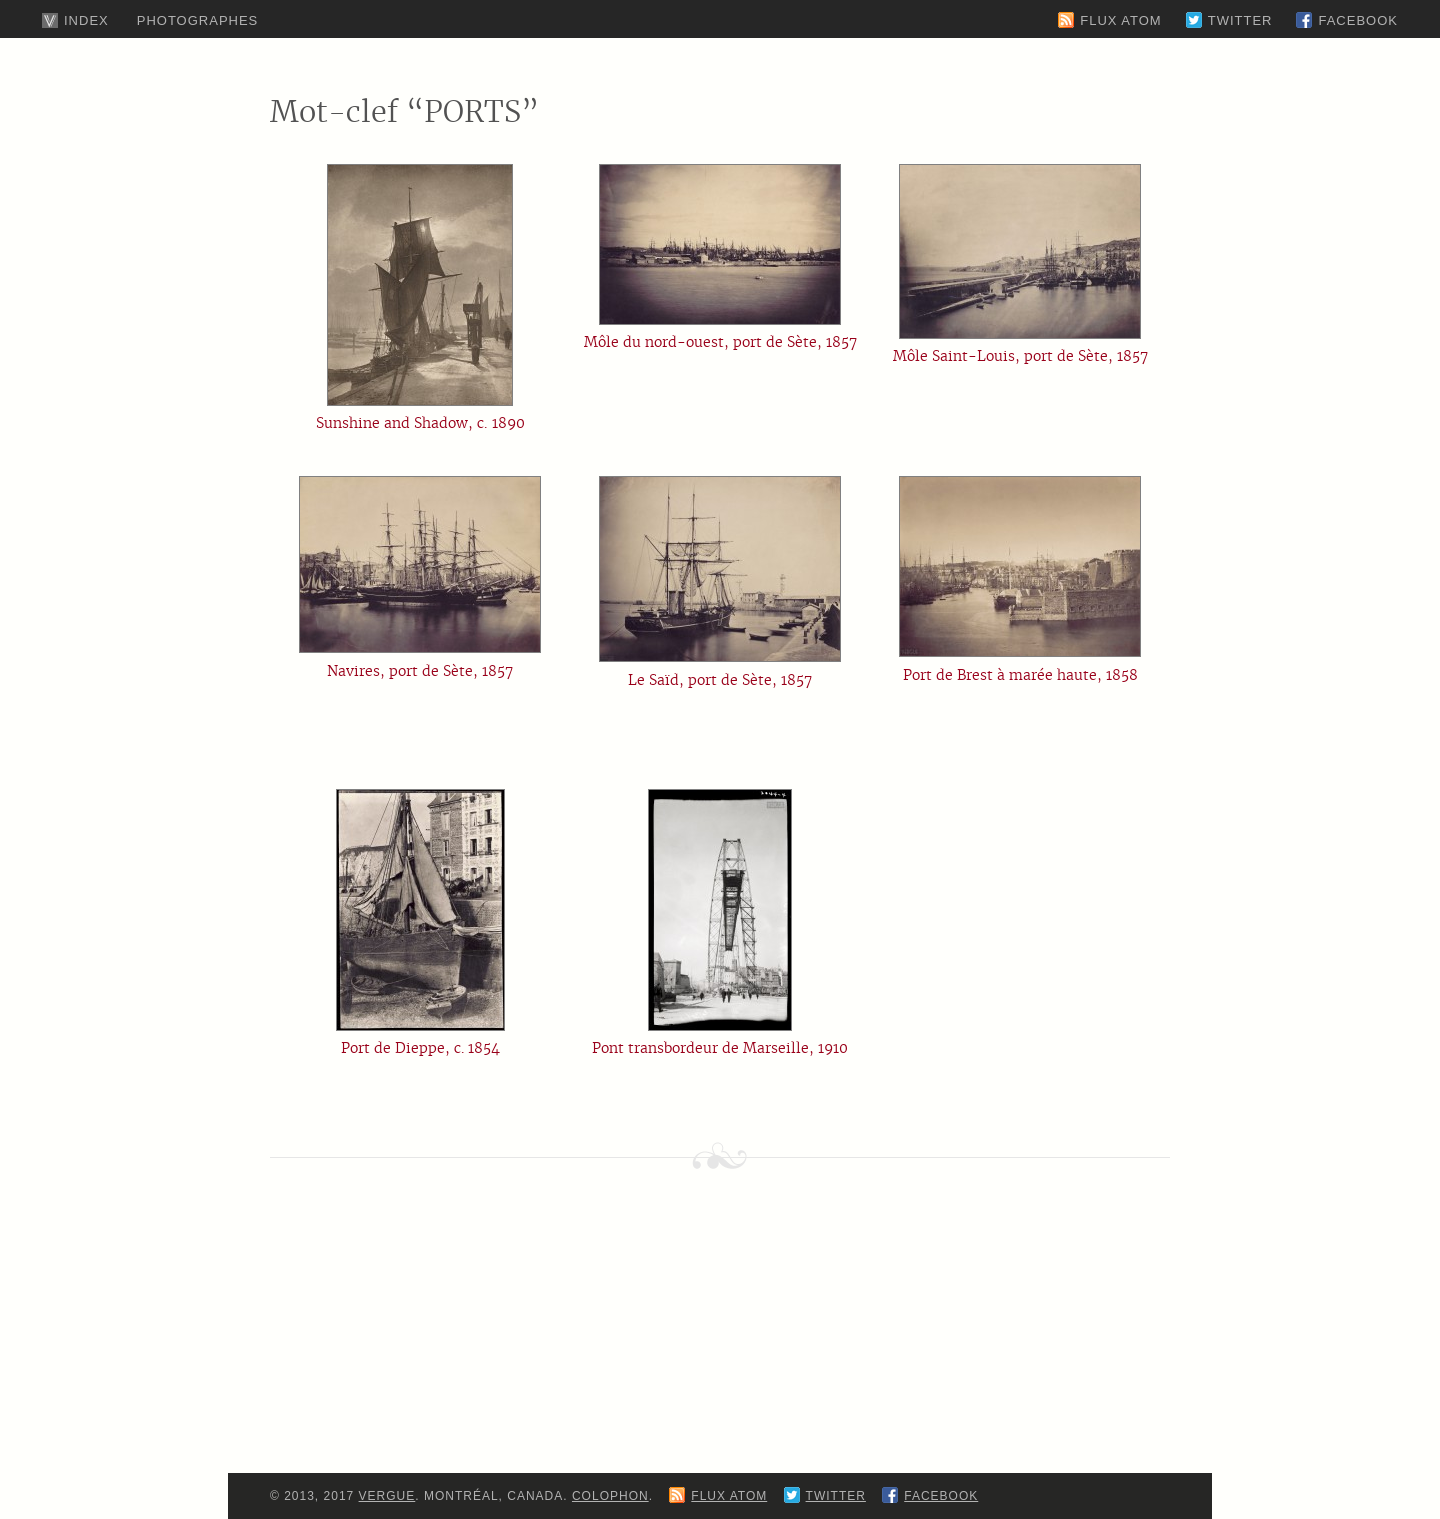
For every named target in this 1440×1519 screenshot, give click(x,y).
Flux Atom (1120, 20)
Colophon (610, 1496)
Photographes (198, 20)
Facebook (1358, 20)
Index (86, 20)
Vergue (387, 1496)
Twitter (1240, 20)
